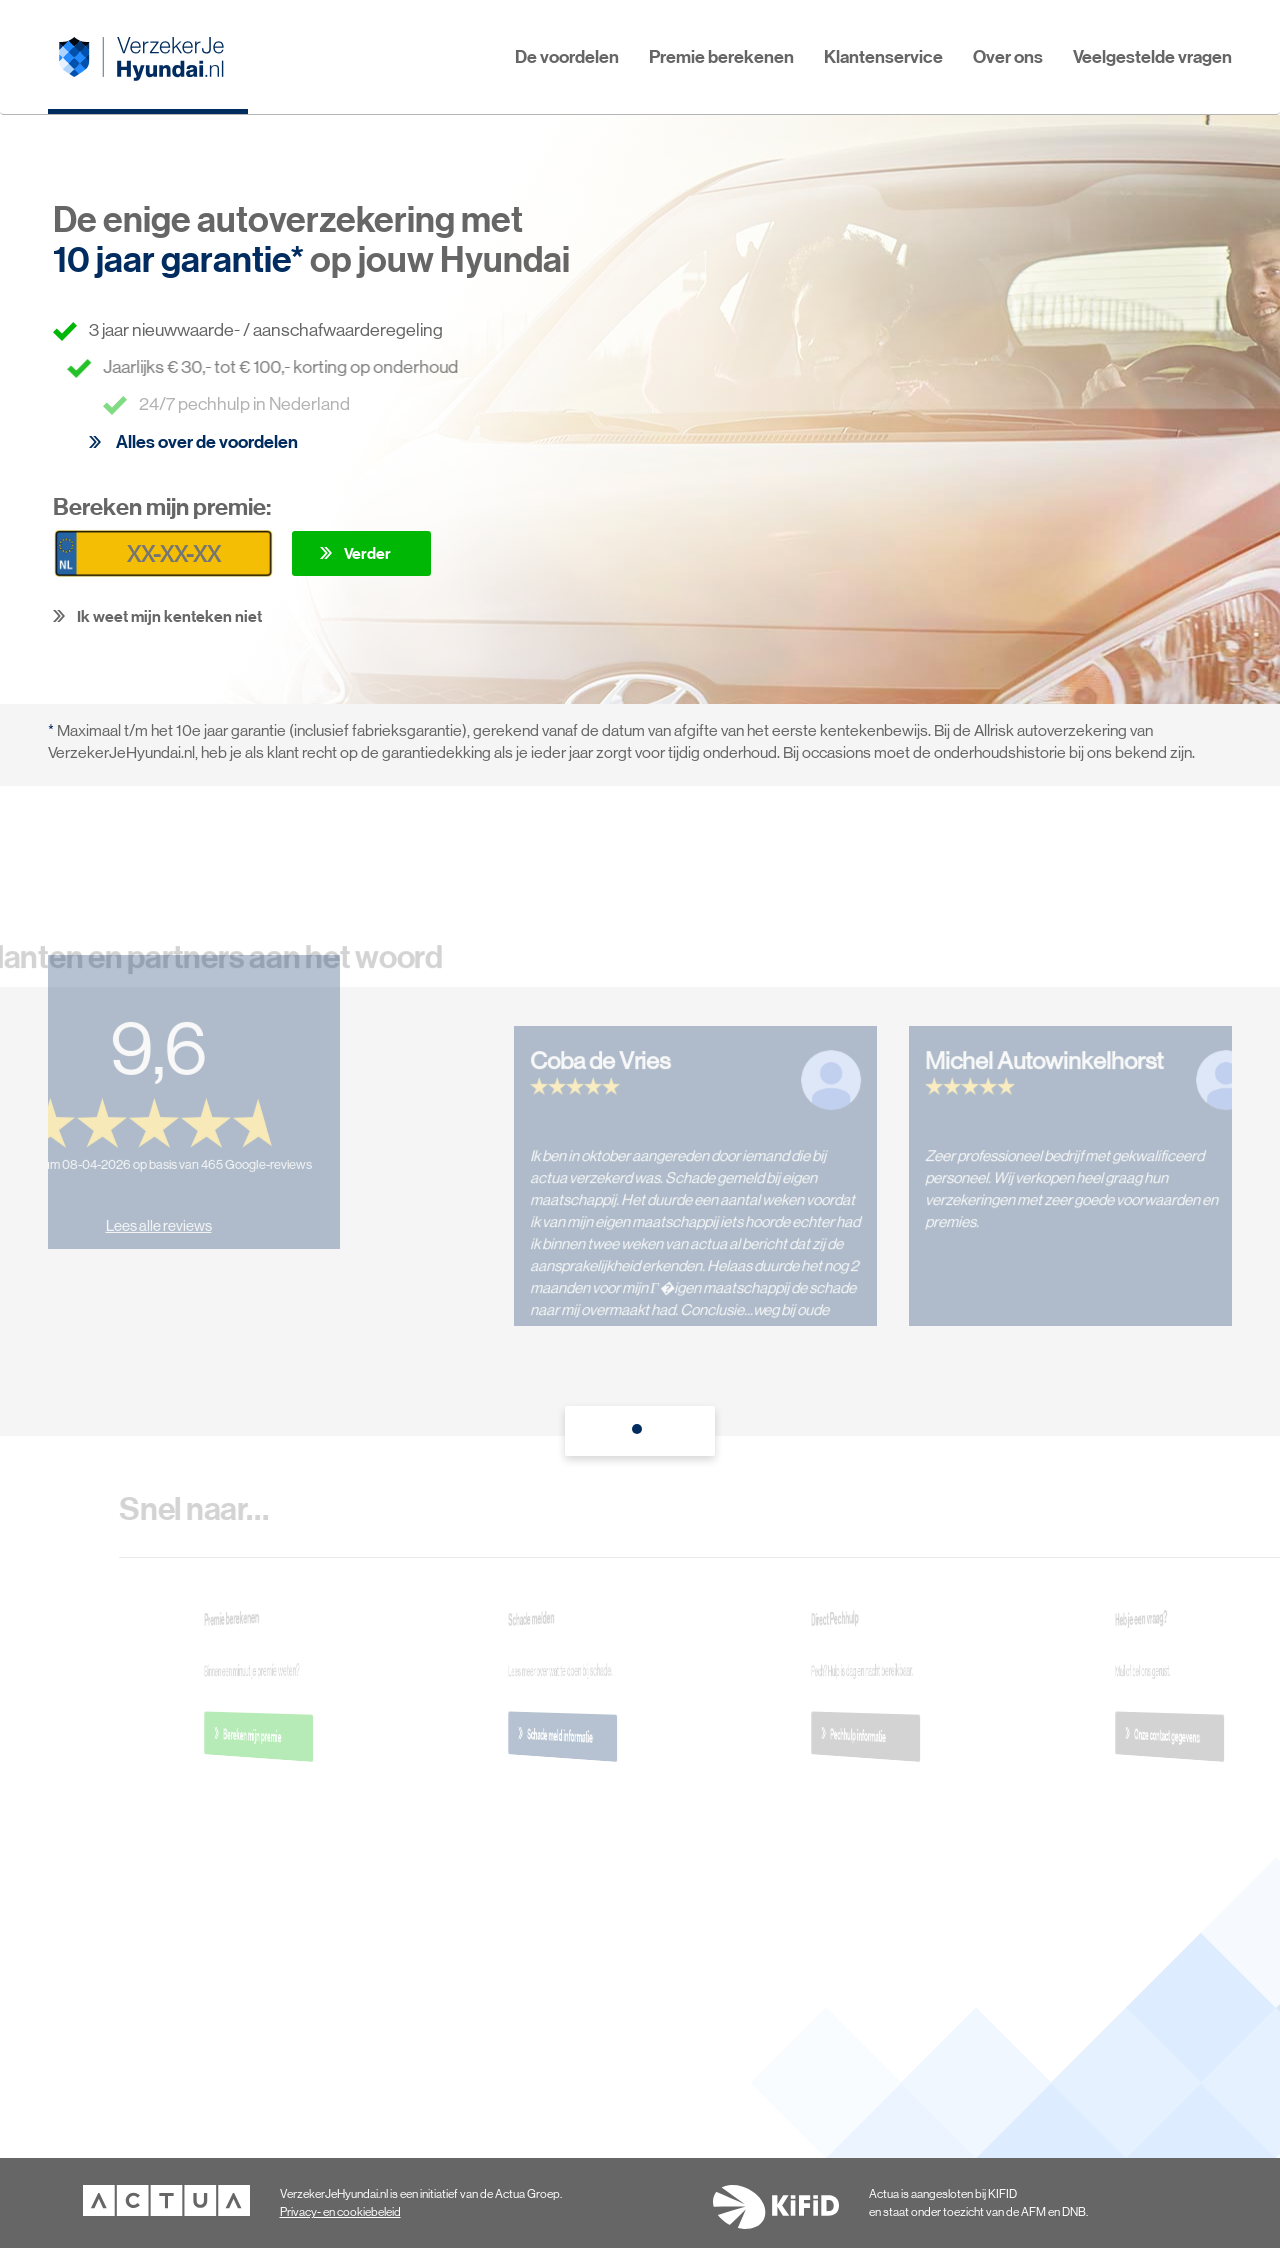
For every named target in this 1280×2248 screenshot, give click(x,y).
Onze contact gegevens (1177, 1736)
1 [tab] (640, 1434)
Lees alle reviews (148, 1215)
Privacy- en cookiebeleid (340, 2212)
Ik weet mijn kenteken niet (169, 616)
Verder (367, 553)
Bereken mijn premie (265, 1735)
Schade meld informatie (570, 1736)
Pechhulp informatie (872, 1735)
